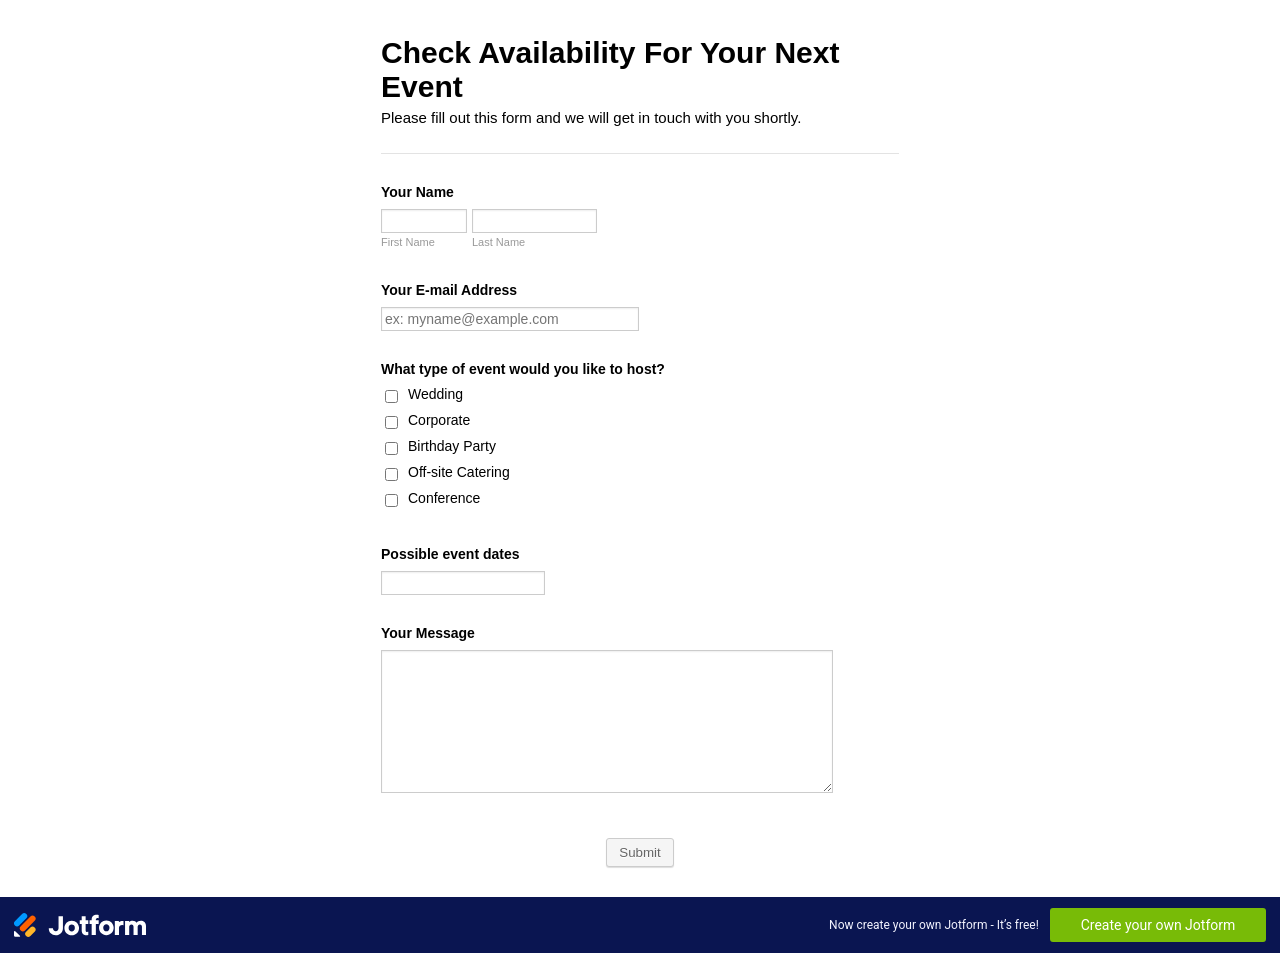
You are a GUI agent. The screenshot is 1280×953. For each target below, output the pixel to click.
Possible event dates (450, 554)
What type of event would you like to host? (523, 369)
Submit (639, 852)
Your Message (428, 633)
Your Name (417, 192)
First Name (408, 242)
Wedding (435, 394)
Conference (444, 498)
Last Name (498, 242)
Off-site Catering (459, 472)
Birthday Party (452, 446)
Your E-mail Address (449, 290)
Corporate (439, 420)
